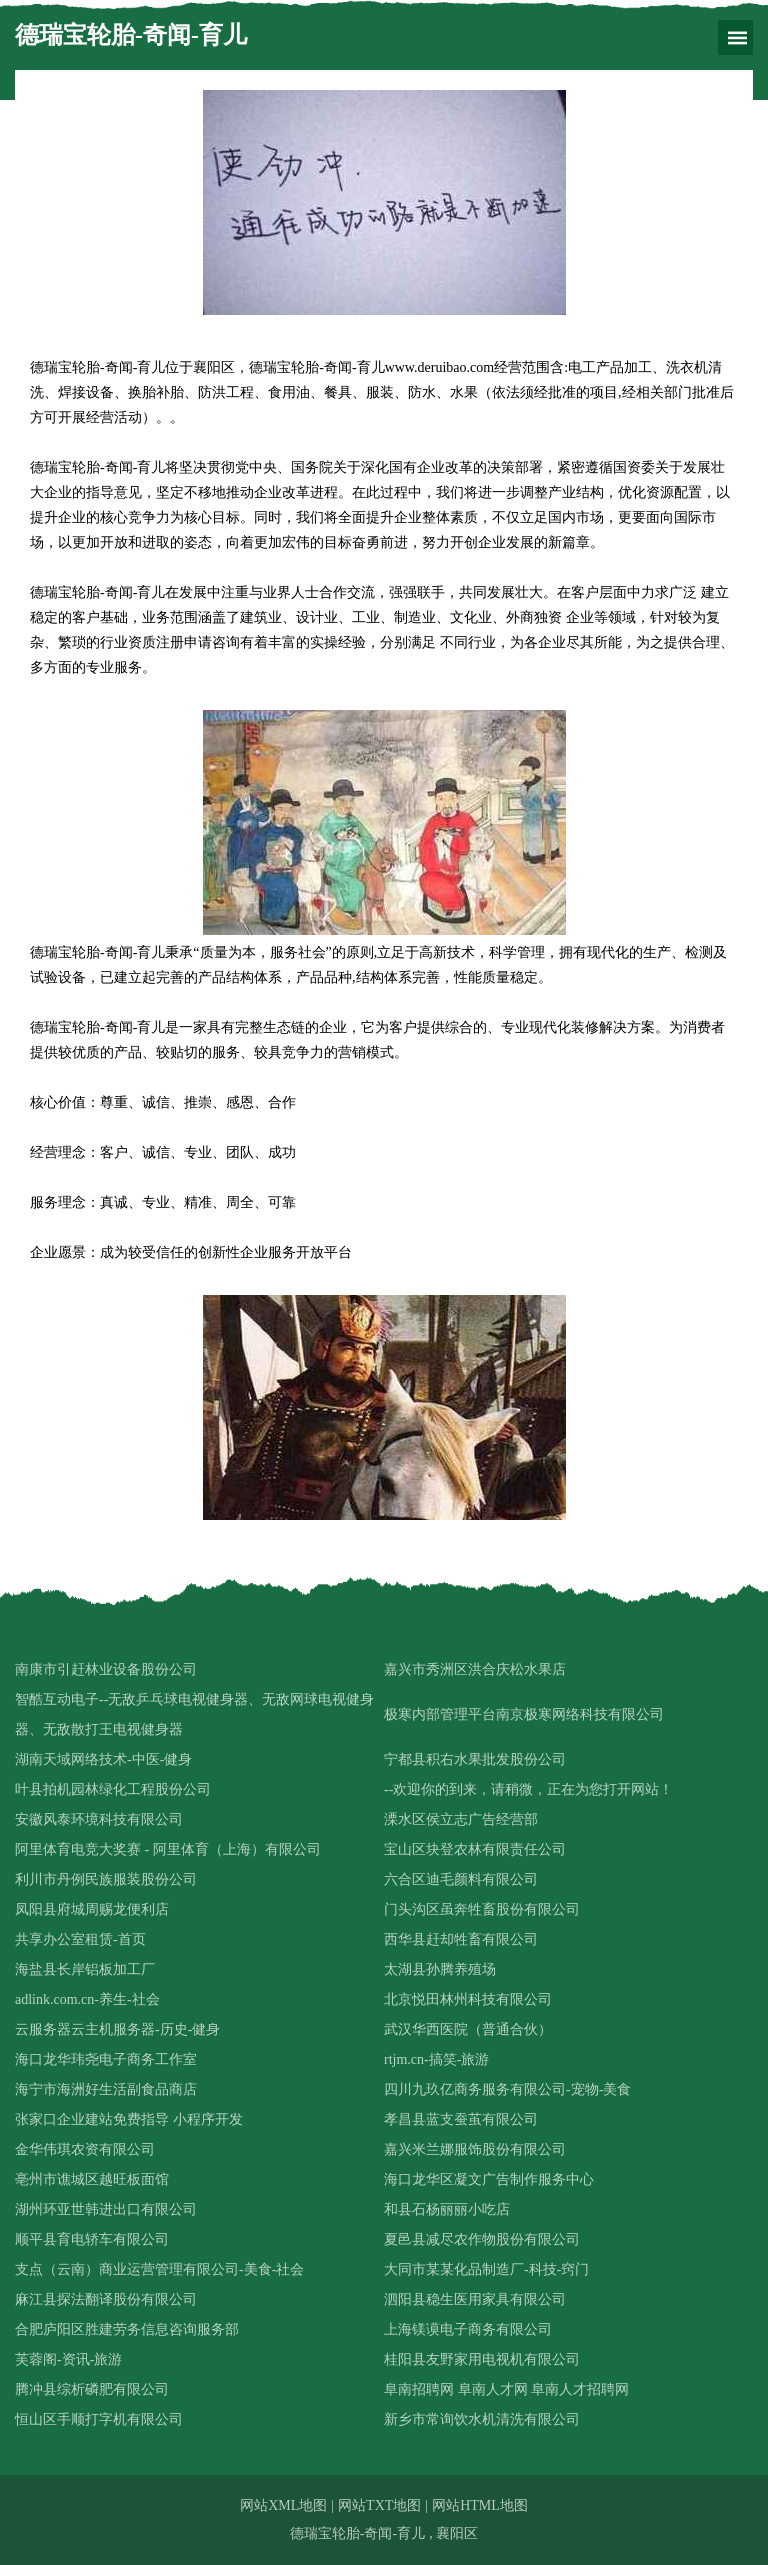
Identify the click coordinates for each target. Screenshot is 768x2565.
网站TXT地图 (379, 2505)
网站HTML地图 (480, 2505)
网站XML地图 (283, 2505)
